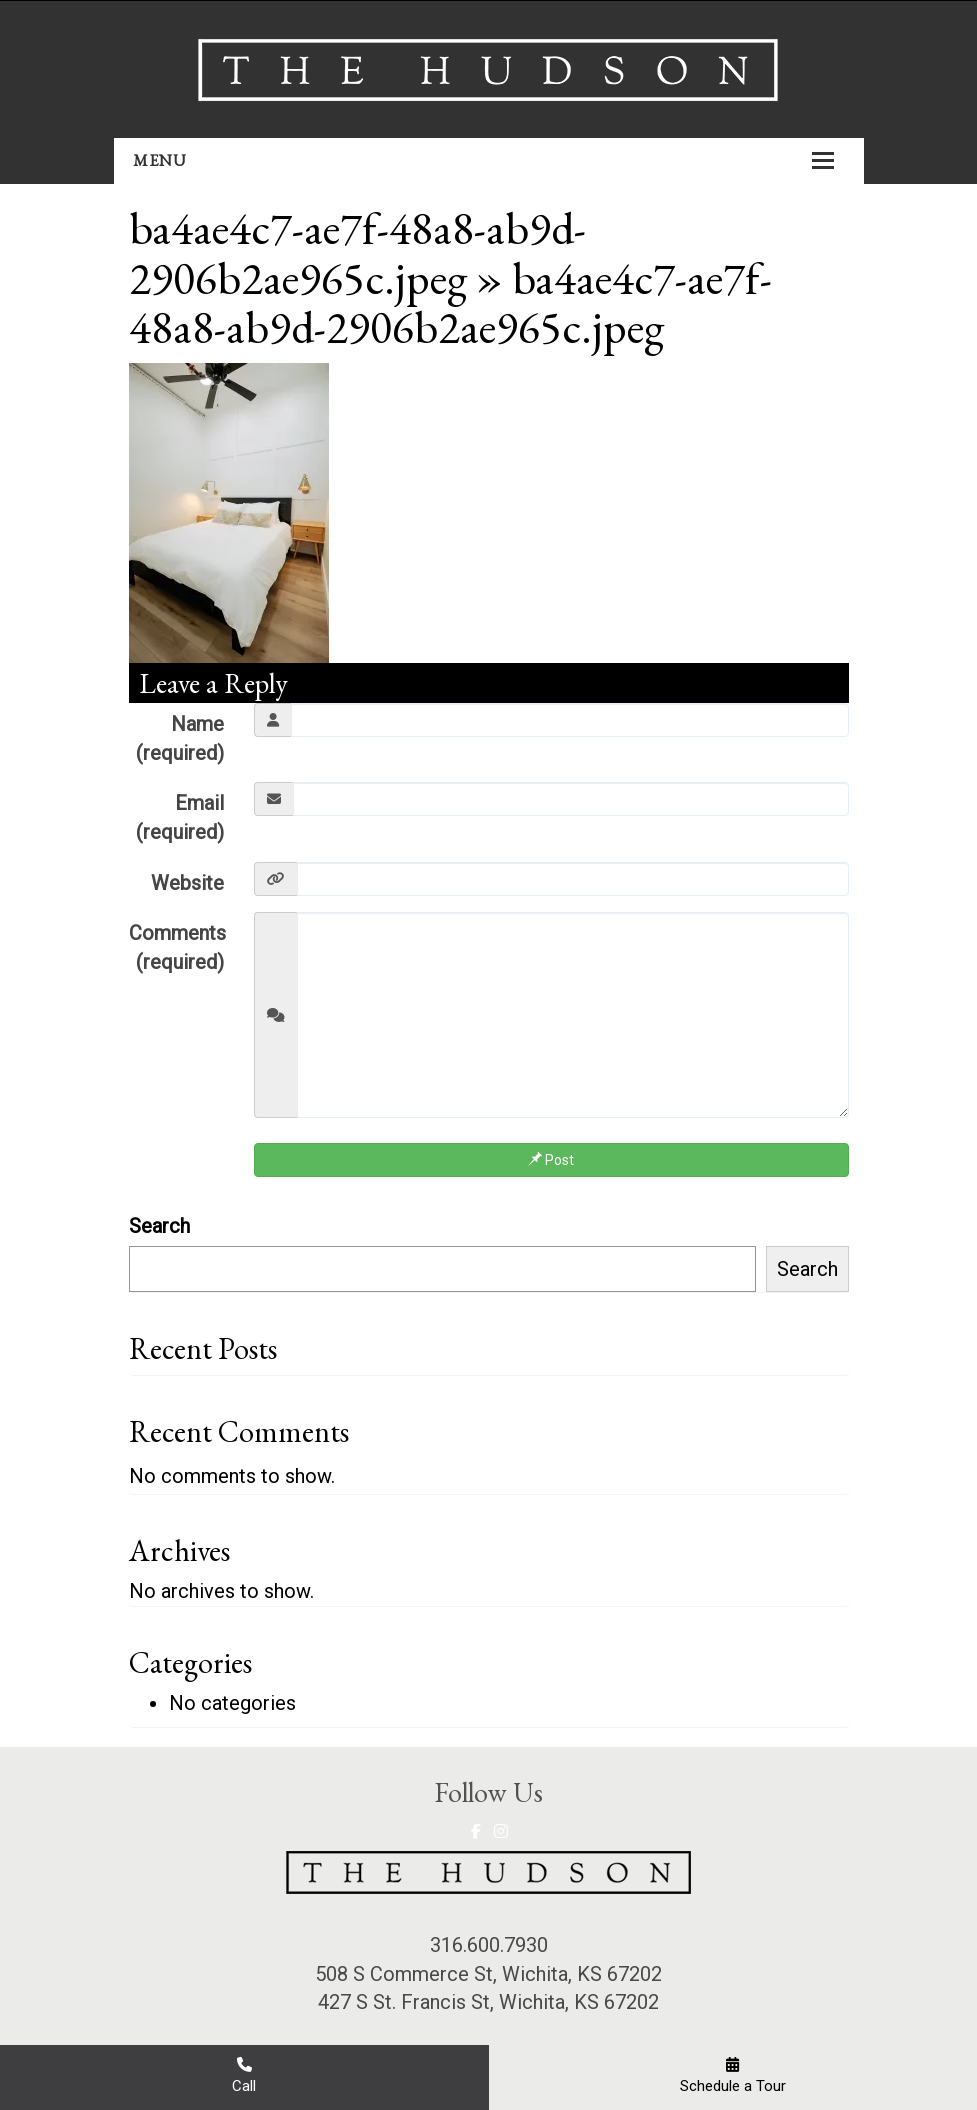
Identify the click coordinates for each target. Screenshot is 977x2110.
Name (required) (180, 738)
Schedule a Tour (733, 2075)
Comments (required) (177, 947)
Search (159, 1226)
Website (187, 883)
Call (244, 2075)
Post (551, 1160)
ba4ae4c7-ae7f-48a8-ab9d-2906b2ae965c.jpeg (357, 253)
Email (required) (180, 817)
